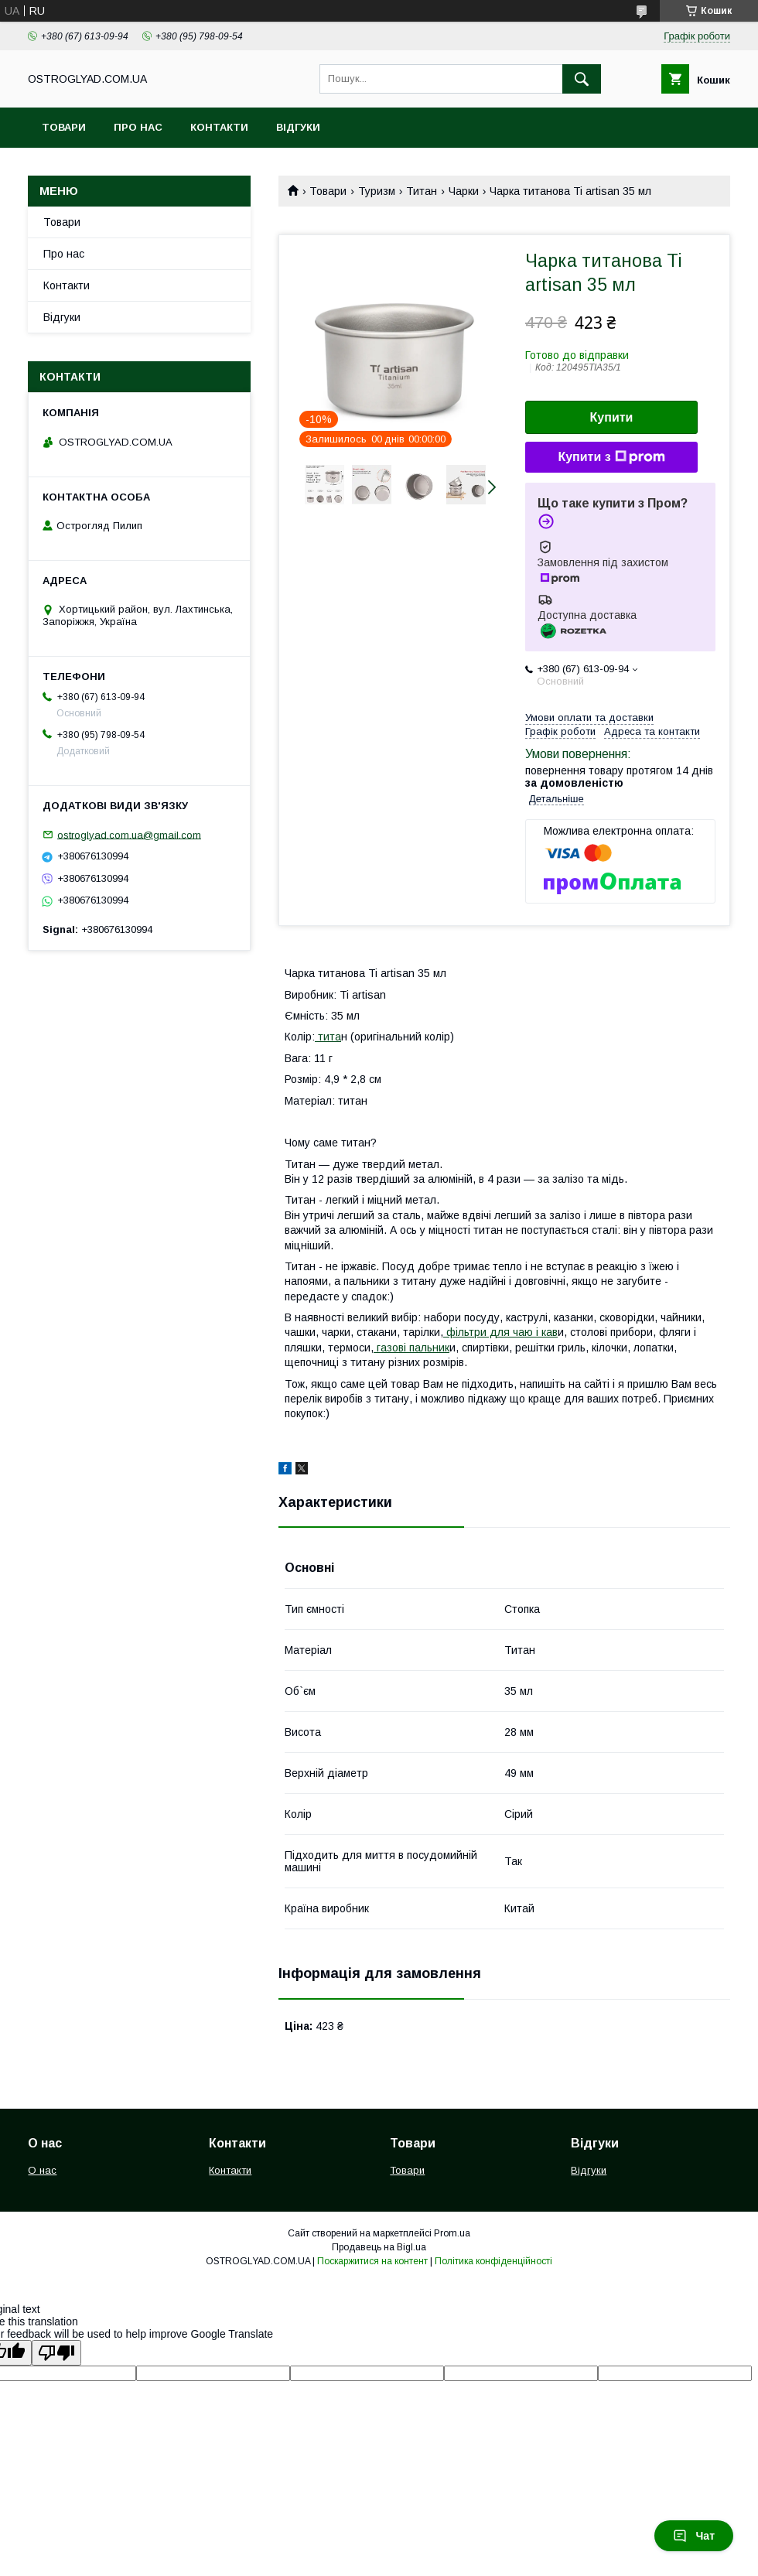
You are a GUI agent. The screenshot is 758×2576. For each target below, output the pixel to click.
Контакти (219, 127)
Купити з (611, 457)
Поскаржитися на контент (372, 2261)
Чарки (464, 191)
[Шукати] (581, 79)
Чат (694, 2536)
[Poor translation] (56, 2353)
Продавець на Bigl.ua (379, 2247)
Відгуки (298, 127)
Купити (611, 417)
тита (328, 1036)
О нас (42, 2170)
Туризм (376, 191)
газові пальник (411, 1347)
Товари (64, 127)
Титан (421, 191)
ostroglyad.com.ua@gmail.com (129, 834)
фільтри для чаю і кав (500, 1332)
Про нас (138, 127)
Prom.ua (452, 2233)
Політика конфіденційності (493, 2261)
